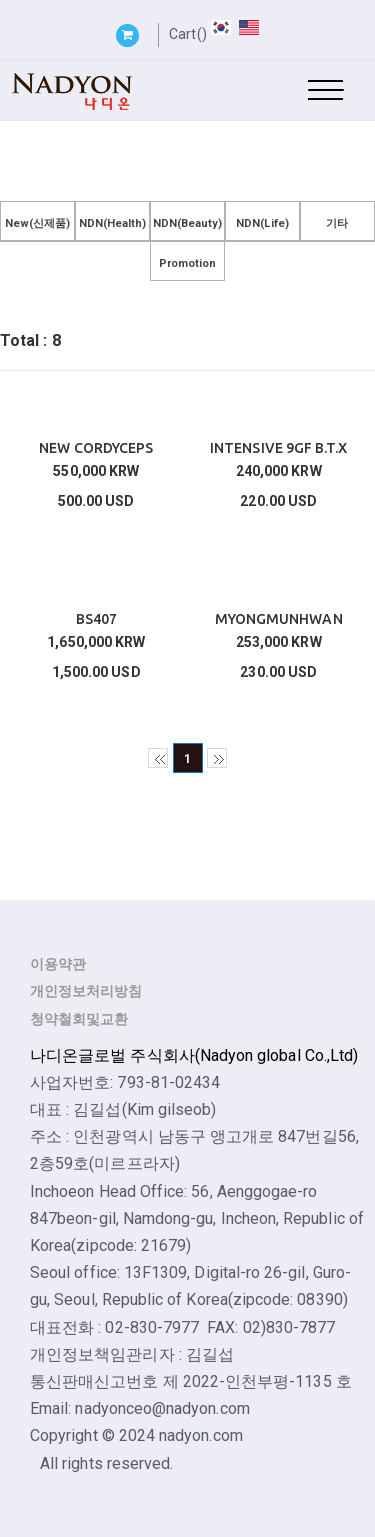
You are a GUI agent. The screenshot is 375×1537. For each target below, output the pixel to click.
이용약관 (58, 964)
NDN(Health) (113, 223)
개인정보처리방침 (86, 991)
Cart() (187, 34)
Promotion (188, 263)
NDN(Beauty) (188, 223)
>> (217, 758)
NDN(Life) (262, 223)
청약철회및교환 (79, 1019)
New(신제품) (38, 223)
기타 (337, 223)
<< (158, 758)
